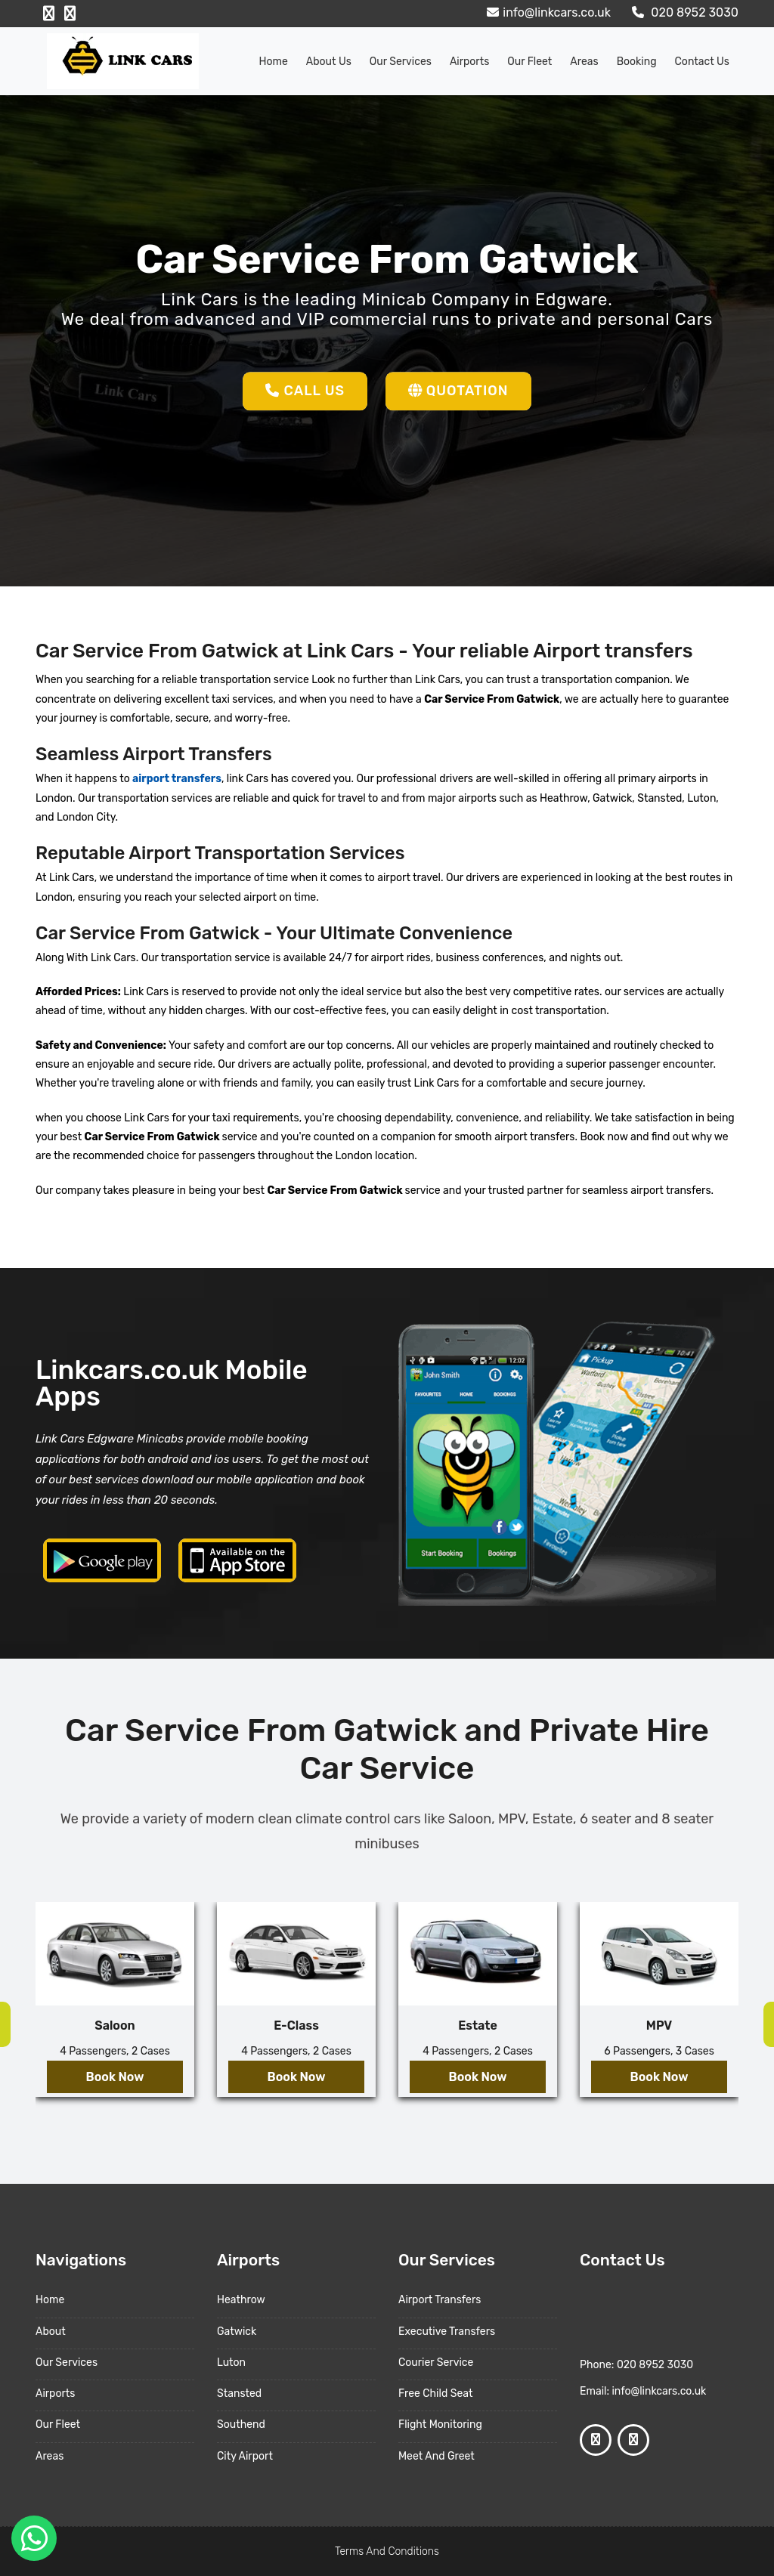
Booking (637, 61)
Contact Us (702, 61)
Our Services (401, 61)
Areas (584, 61)
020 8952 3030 (683, 12)
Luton (231, 2362)
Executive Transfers (446, 2331)
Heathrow (241, 2299)
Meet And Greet (436, 2456)
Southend (241, 2424)
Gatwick (236, 2331)
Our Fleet (529, 61)
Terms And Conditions (387, 2551)
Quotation (458, 390)
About (51, 2331)
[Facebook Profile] (48, 14)
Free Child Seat (435, 2393)
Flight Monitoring (440, 2424)
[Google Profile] (70, 14)
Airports (469, 61)
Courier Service (435, 2362)
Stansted (239, 2393)
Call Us (305, 390)
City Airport (245, 2456)
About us (328, 61)
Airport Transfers (439, 2299)
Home (273, 61)
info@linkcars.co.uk (547, 12)
